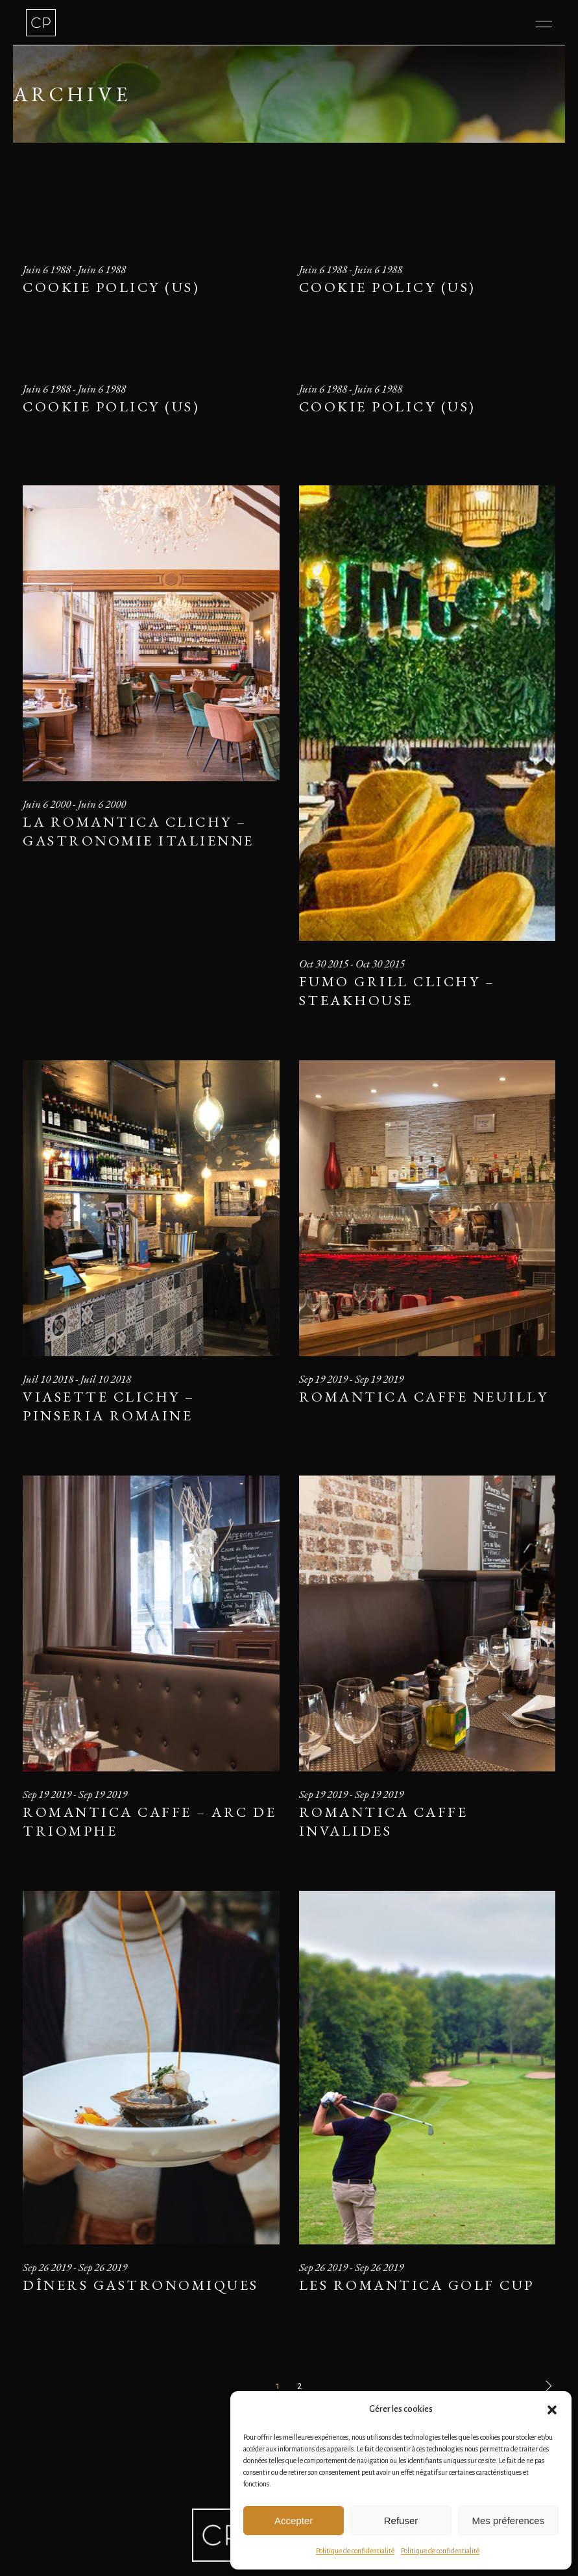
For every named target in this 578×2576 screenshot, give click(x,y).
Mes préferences (508, 2520)
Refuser (401, 2520)
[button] (552, 2409)
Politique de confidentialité (355, 2551)
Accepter (293, 2520)
